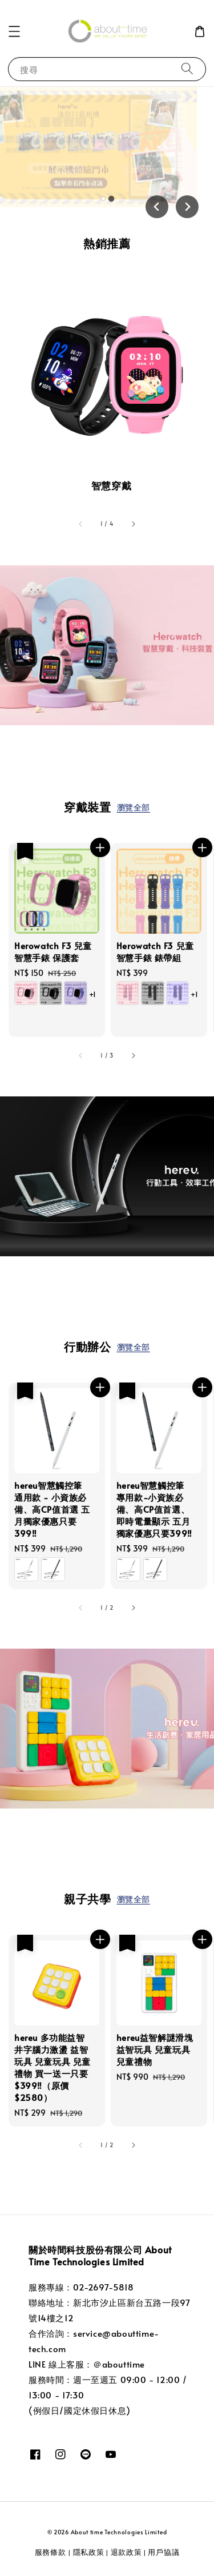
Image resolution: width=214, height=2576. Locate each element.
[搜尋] (187, 69)
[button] (14, 31)
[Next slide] (187, 206)
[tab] (103, 199)
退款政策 (126, 2552)
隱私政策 (88, 2552)
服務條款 (51, 2552)
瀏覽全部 (133, 807)
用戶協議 (163, 2552)
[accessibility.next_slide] (133, 524)
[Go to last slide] (157, 206)
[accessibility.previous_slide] (81, 524)
